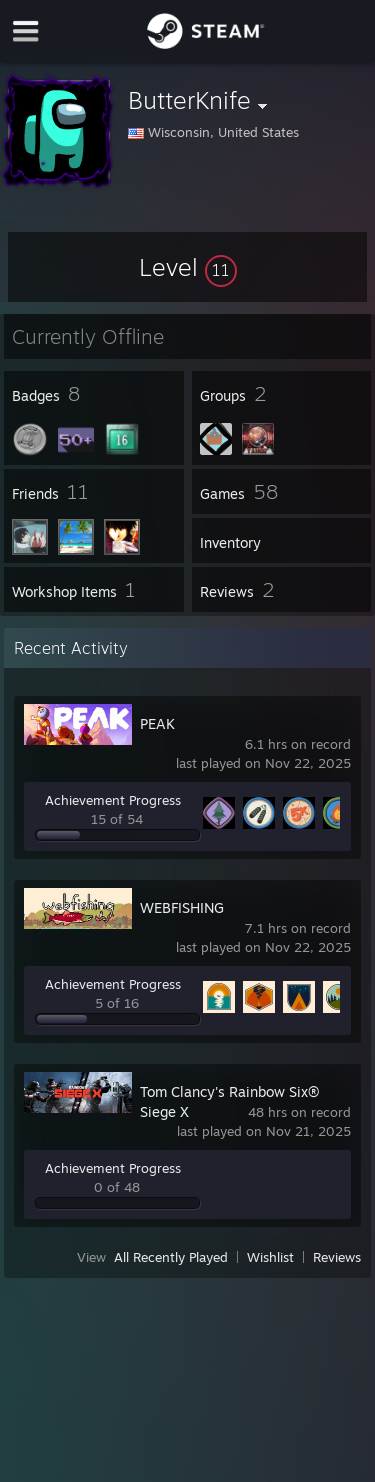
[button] (188, 267)
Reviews (337, 1257)
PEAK (157, 723)
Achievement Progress (113, 800)
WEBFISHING (182, 907)
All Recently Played (171, 1257)
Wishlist (270, 1257)
